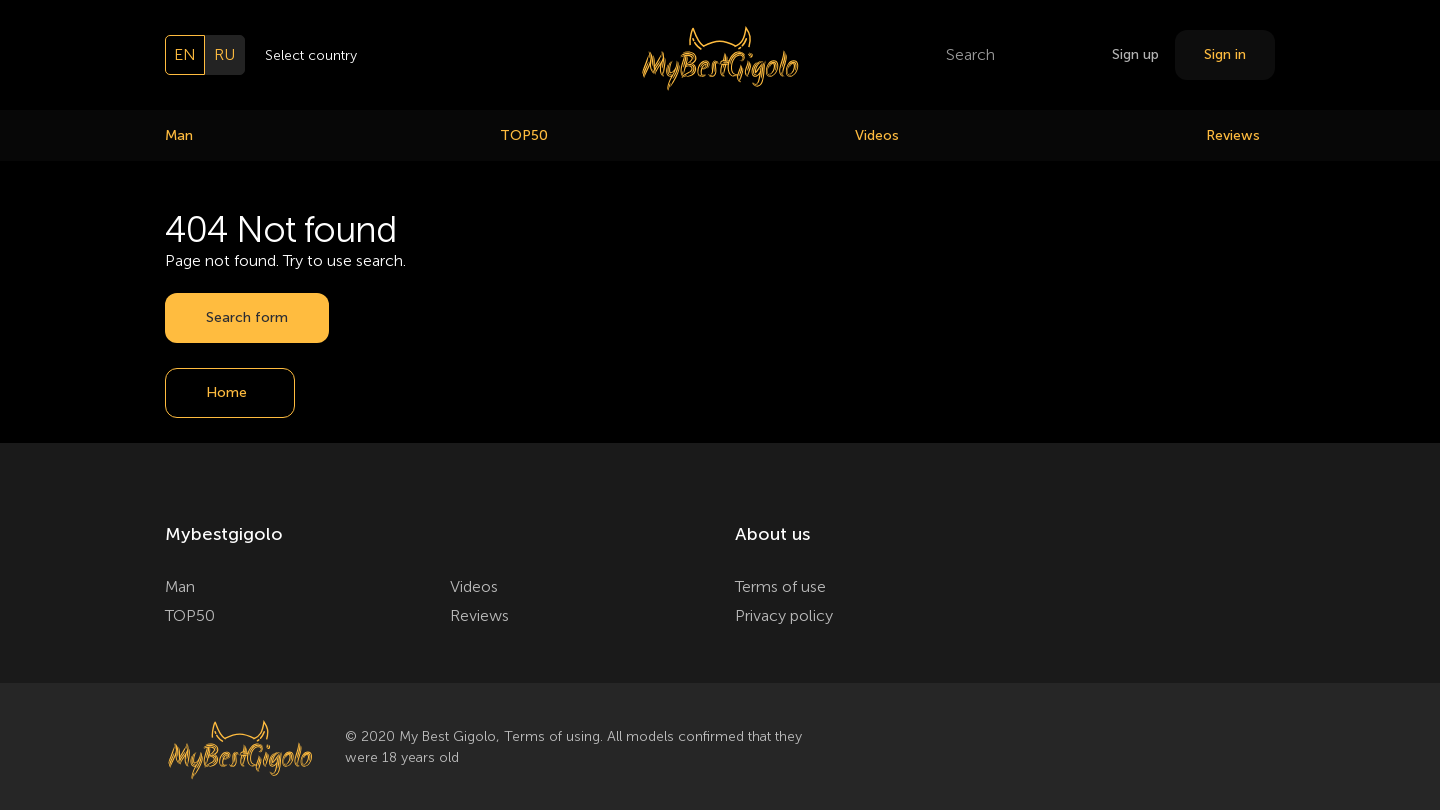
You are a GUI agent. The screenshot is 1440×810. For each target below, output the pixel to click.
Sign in (1225, 54)
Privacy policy (784, 615)
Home (226, 392)
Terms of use (780, 586)
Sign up (1135, 54)
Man (179, 135)
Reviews (1233, 135)
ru (224, 54)
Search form (247, 317)
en (185, 54)
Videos (877, 135)
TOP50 (524, 135)
